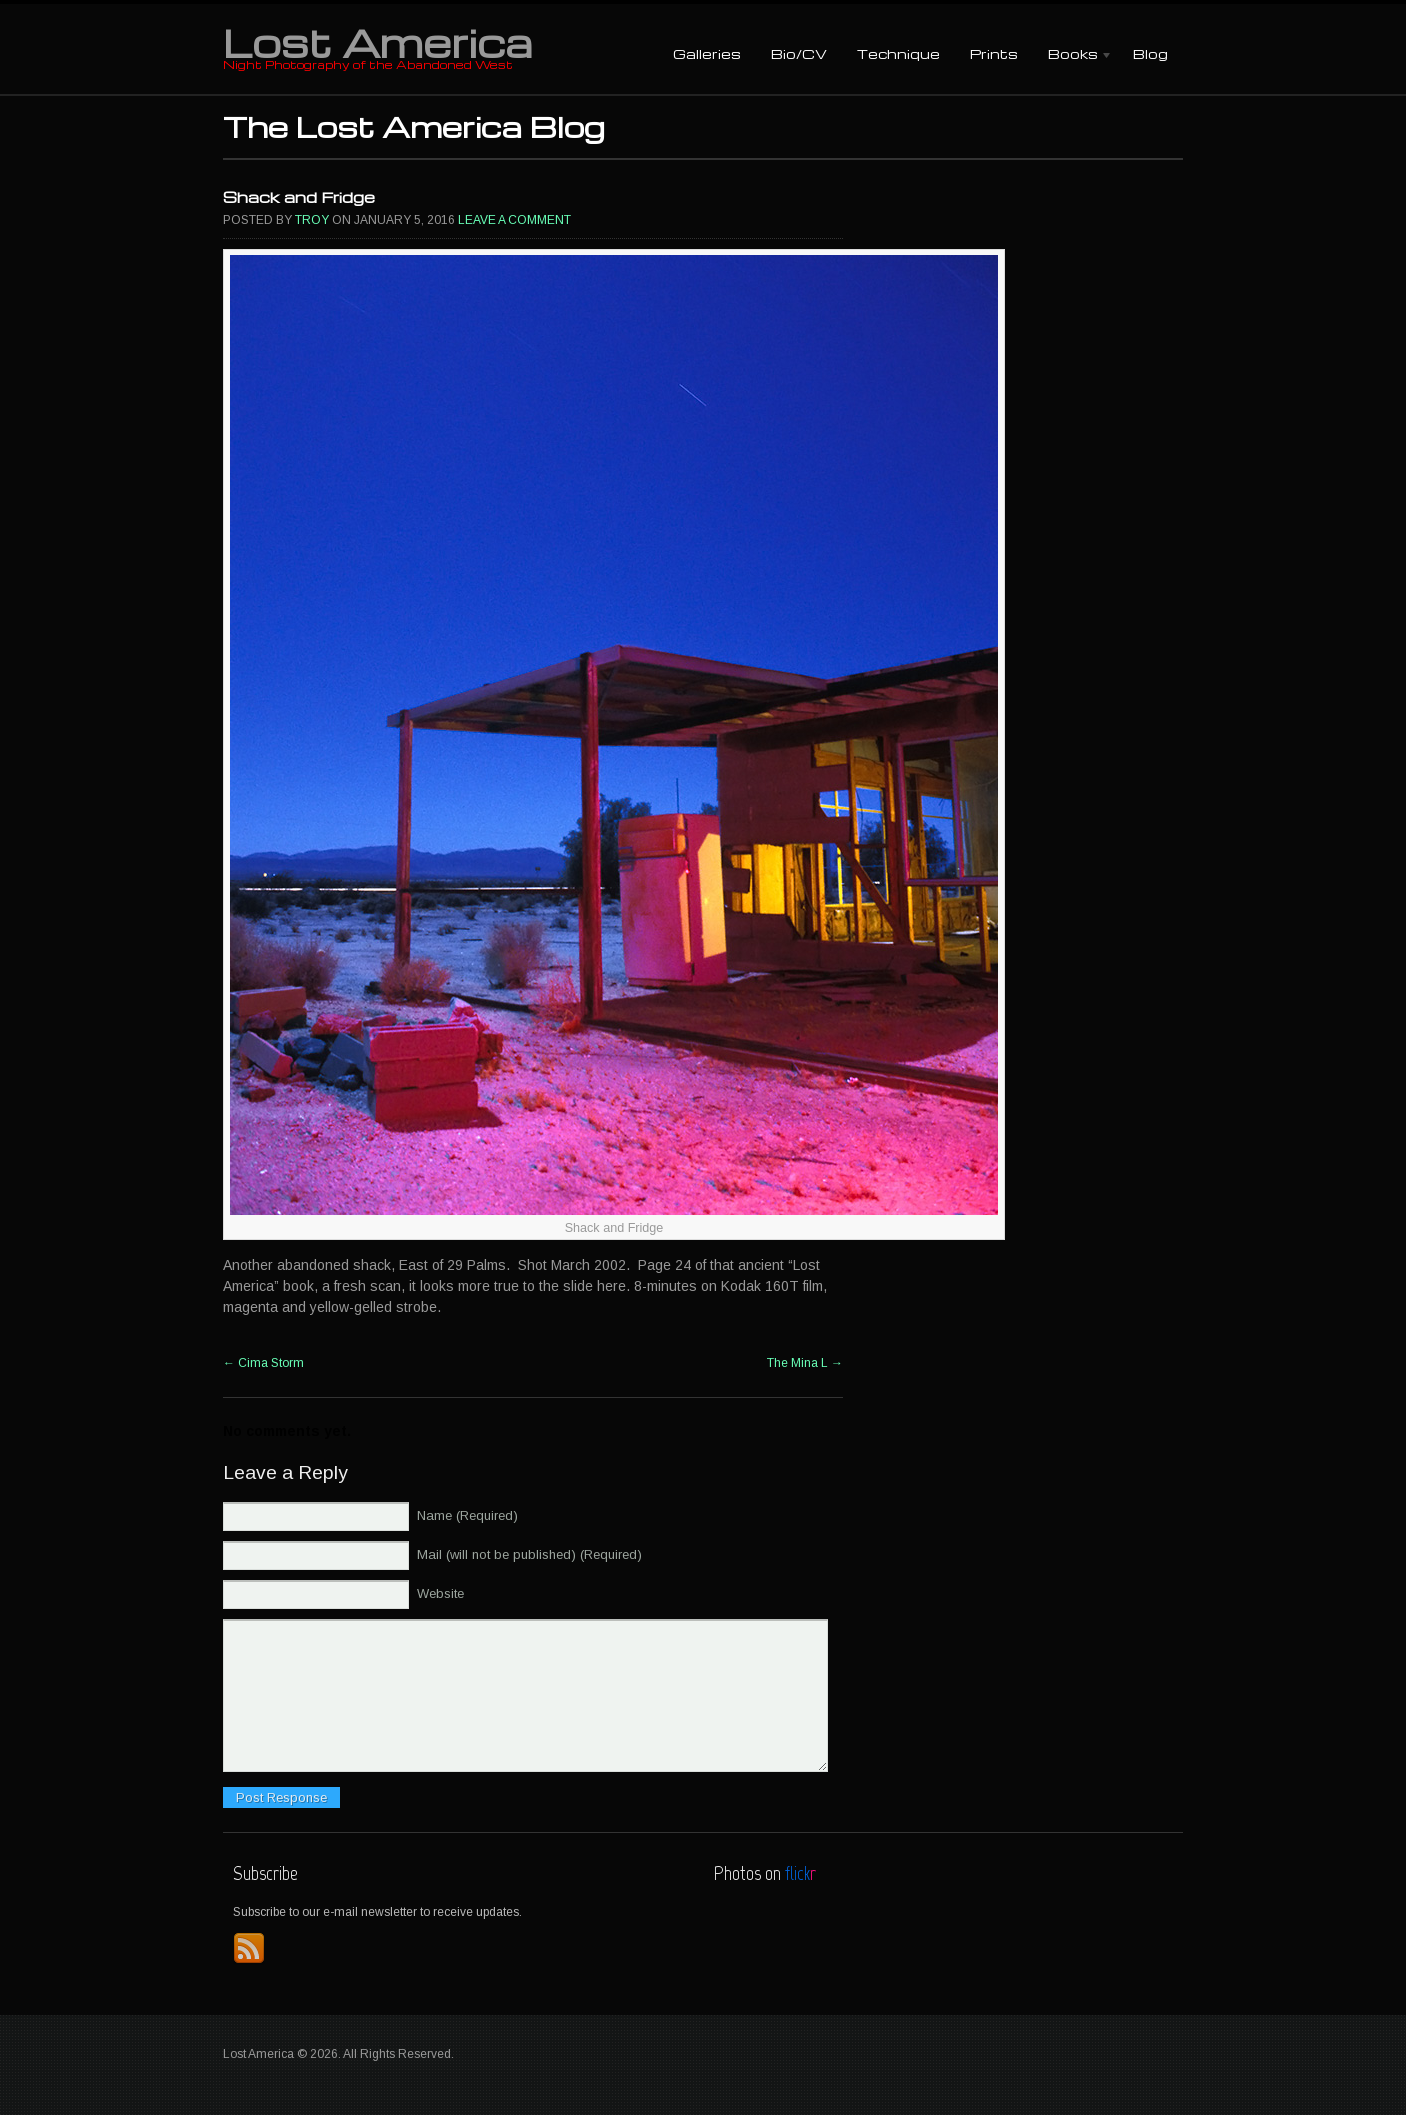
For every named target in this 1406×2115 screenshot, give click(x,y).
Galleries (707, 53)
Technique (898, 53)
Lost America (377, 42)
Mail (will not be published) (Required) (529, 1554)
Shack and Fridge (299, 197)
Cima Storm (263, 1363)
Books (1073, 55)
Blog (1150, 53)
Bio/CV (799, 53)
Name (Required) (467, 1515)
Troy (312, 220)
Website (440, 1593)
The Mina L (805, 1363)
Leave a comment (514, 220)
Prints (994, 53)
